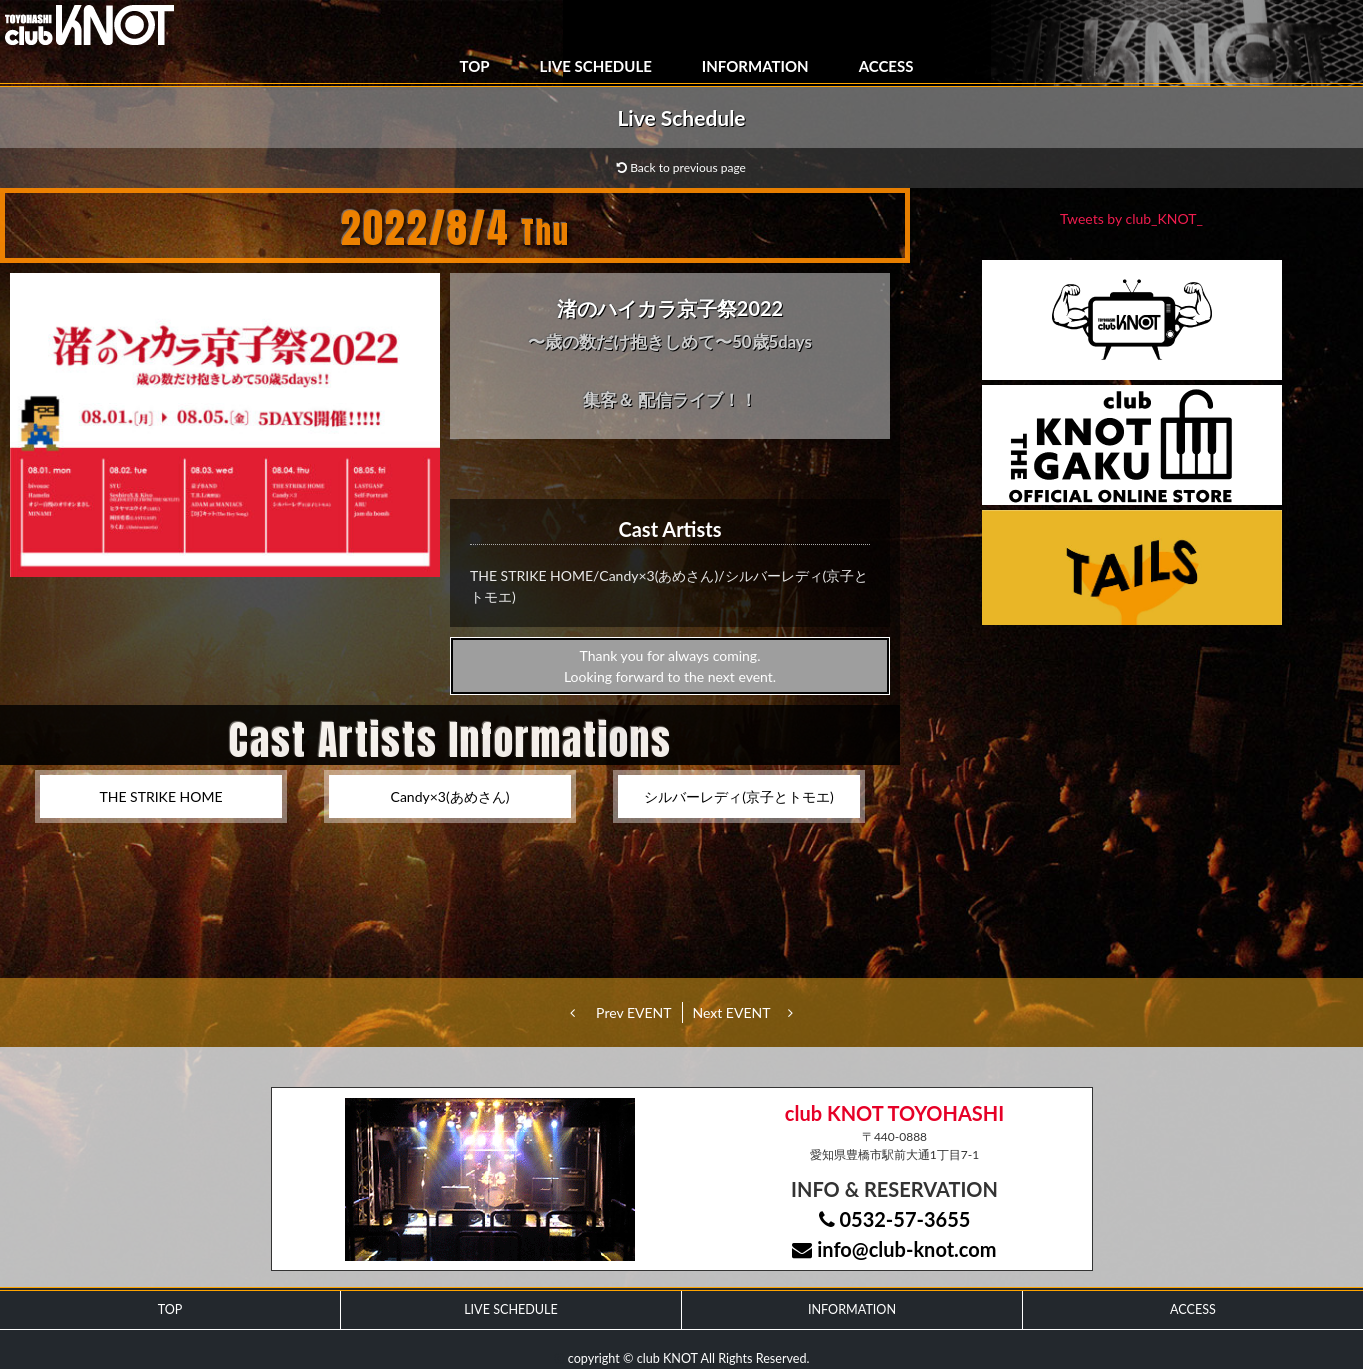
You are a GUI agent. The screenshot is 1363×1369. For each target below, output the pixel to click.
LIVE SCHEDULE (596, 66)
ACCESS (886, 66)
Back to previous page (681, 167)
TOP (475, 66)
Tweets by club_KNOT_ (1131, 218)
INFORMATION (755, 66)
